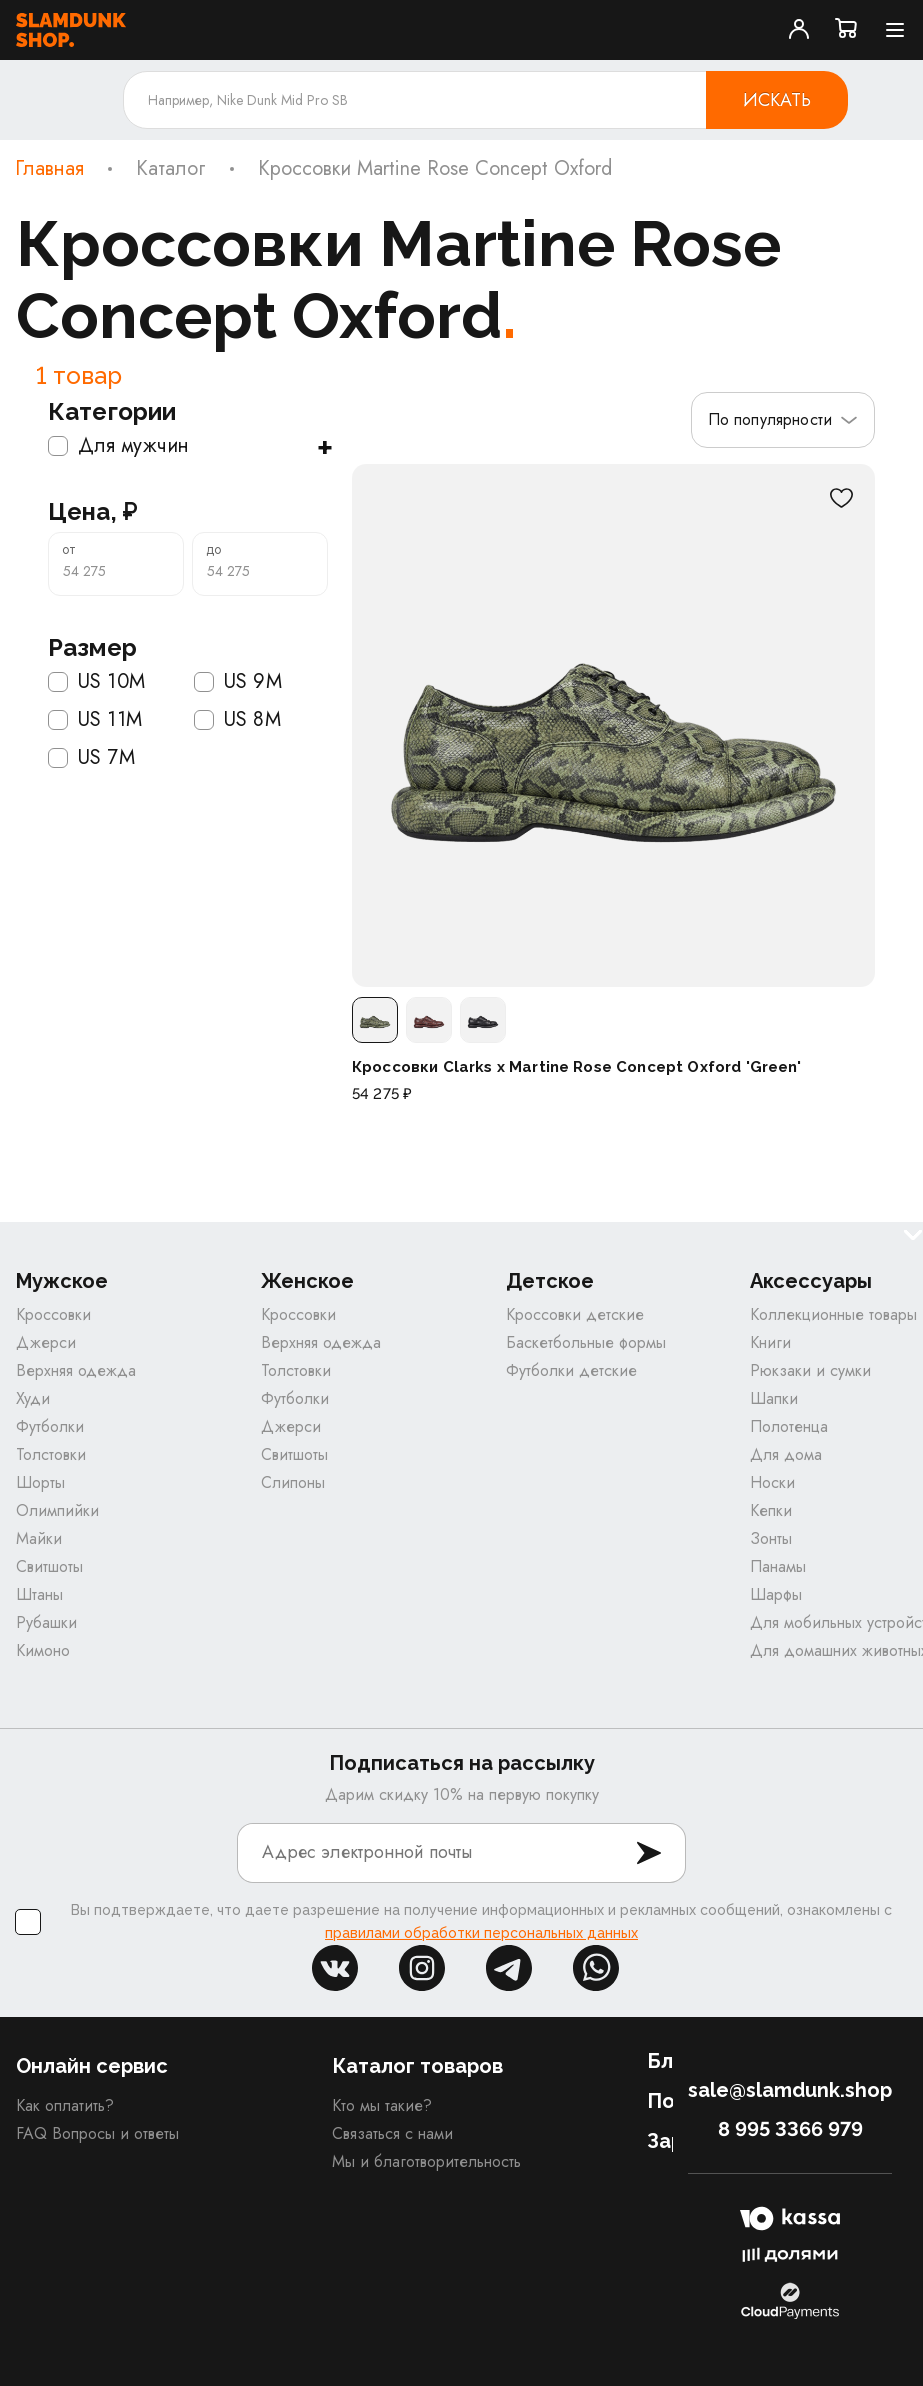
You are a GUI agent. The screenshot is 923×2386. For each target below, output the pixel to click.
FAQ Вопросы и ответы (97, 2133)
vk (335, 1968)
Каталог (171, 169)
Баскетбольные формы (586, 1342)
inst (422, 1968)
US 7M (91, 758)
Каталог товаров (417, 2066)
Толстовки (51, 1454)
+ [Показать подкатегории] (324, 446)
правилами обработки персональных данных (481, 1933)
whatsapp (596, 1968)
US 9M (238, 682)
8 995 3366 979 (790, 2129)
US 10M (96, 682)
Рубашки (46, 1622)
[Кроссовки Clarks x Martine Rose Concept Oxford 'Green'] (613, 725)
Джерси (46, 1342)
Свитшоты (49, 1566)
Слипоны (293, 1482)
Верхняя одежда (76, 1370)
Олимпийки (57, 1510)
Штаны (39, 1594)
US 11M (95, 720)
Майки (39, 1538)
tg (509, 1968)
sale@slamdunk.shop (790, 2090)
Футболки (50, 1426)
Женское (307, 1281)
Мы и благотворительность (426, 2161)
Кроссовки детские (575, 1314)
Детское (550, 1281)
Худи (33, 1398)
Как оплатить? (65, 2105)
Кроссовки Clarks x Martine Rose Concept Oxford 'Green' (577, 1067)
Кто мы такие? (382, 2105)
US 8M (237, 720)
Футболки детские (571, 1370)
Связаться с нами (392, 2133)
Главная (49, 169)
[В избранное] (841, 498)
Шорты (40, 1482)
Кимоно (43, 1650)
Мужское (62, 1281)
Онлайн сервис (92, 2066)
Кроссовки (53, 1314)
